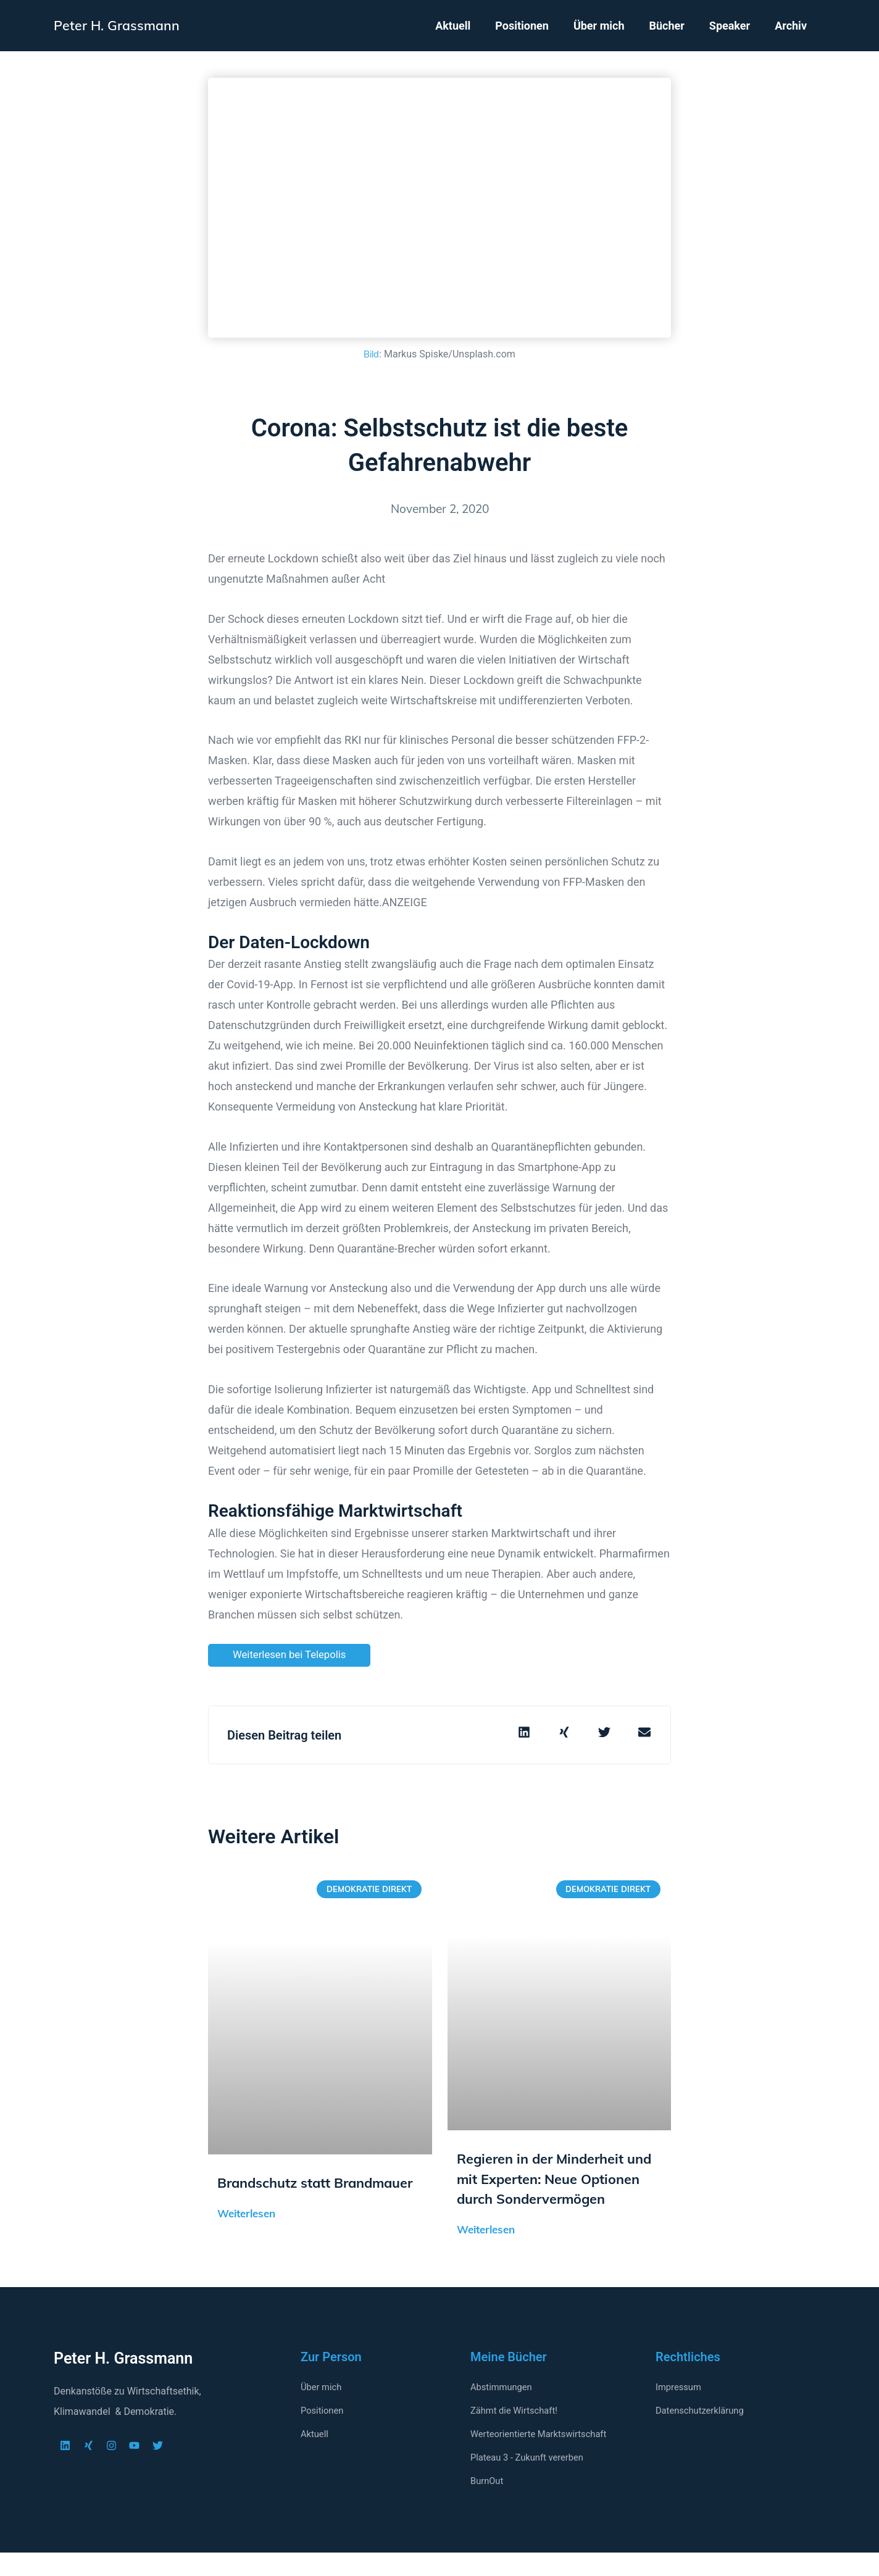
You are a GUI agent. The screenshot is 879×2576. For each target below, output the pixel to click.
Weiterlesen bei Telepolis (294, 1655)
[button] (524, 1733)
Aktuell (452, 25)
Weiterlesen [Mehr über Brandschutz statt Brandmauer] (246, 2235)
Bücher (666, 25)
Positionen (522, 25)
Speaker (729, 25)
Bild (371, 354)
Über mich (599, 25)
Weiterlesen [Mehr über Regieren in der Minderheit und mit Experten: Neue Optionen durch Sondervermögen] (486, 2252)
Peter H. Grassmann (123, 24)
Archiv (791, 25)
